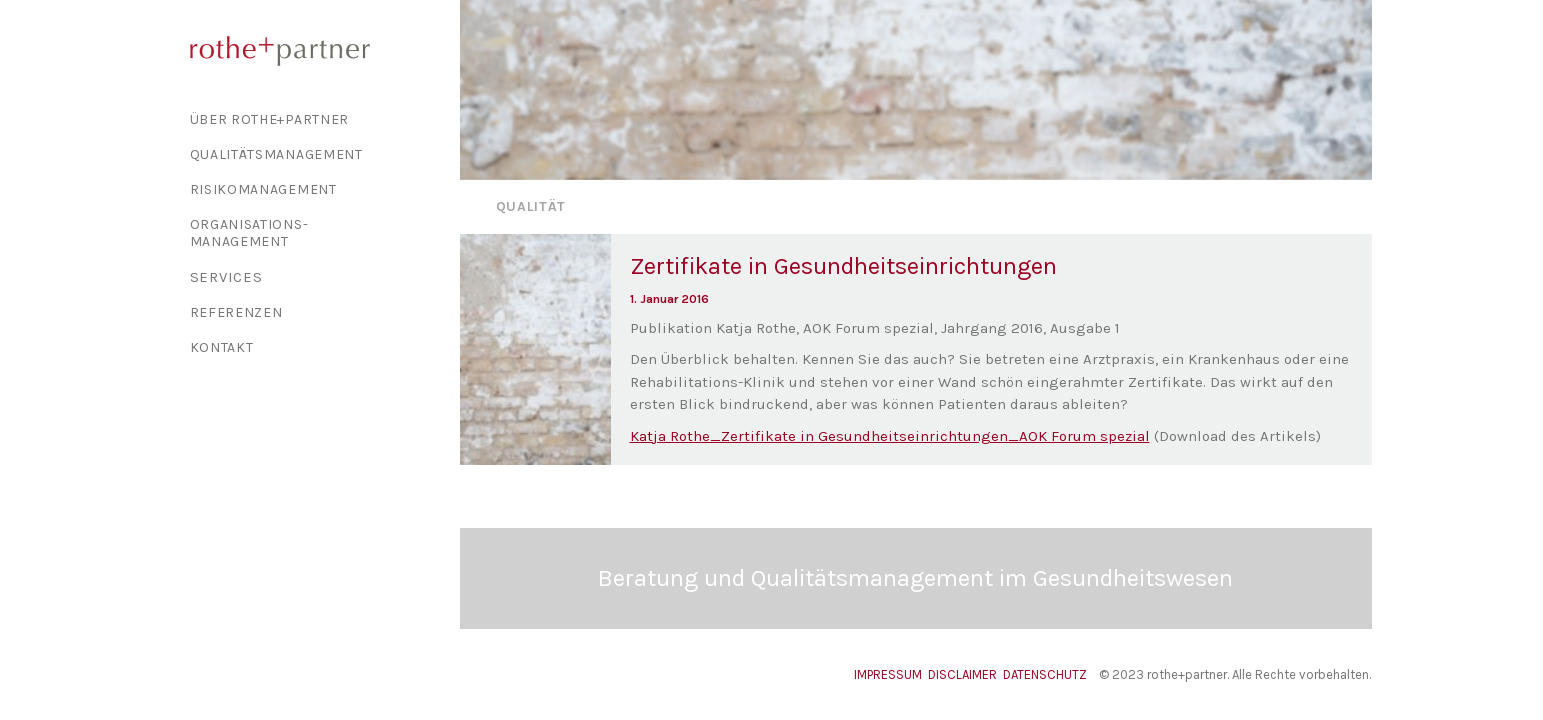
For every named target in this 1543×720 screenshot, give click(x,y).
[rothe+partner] (316, 51)
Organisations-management (249, 233)
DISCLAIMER (962, 674)
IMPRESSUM (888, 674)
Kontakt (222, 347)
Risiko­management (263, 189)
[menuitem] (316, 119)
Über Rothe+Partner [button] (270, 119)
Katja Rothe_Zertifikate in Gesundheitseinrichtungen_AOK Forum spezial (890, 436)
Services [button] (226, 277)
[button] (536, 349)
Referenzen (236, 312)
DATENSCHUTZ (1045, 674)
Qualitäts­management (276, 154)
